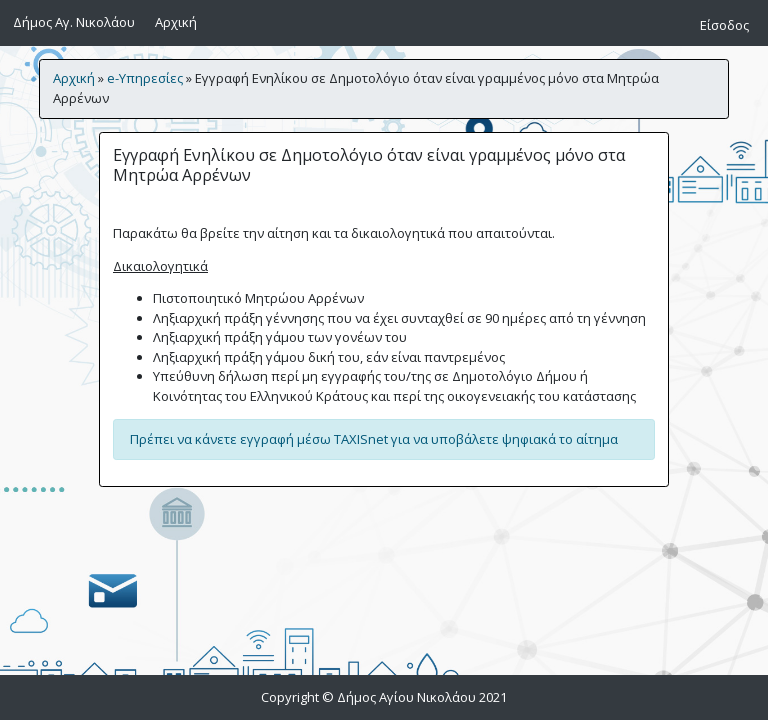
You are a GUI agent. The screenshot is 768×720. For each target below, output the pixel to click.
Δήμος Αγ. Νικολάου (74, 22)
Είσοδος (724, 25)
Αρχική (179, 21)
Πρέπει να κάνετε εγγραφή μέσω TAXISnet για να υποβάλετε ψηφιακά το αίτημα (374, 439)
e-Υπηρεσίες (145, 78)
